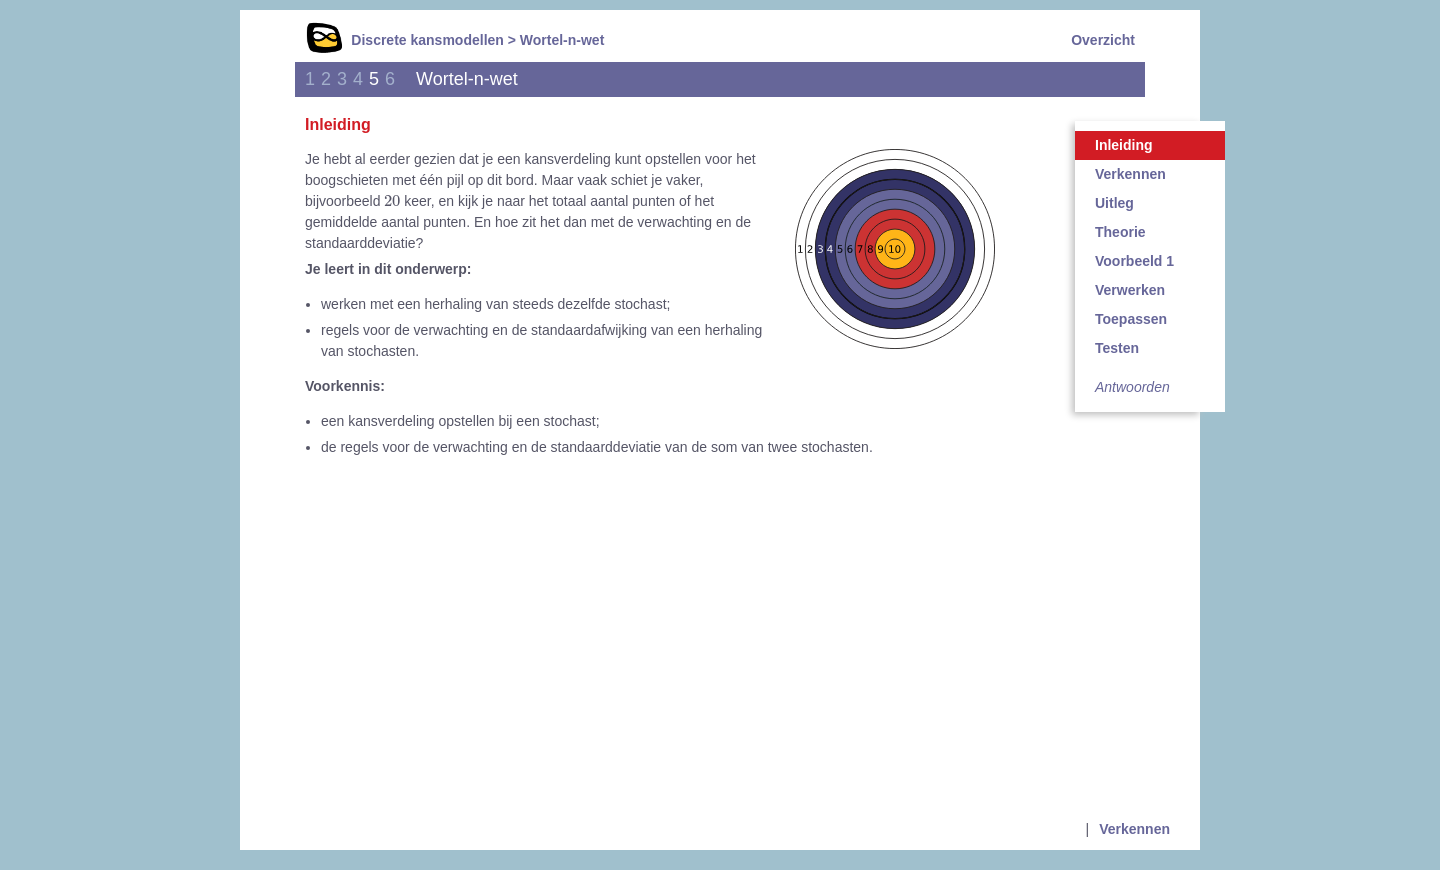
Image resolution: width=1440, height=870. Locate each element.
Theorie (1120, 232)
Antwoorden (1132, 387)
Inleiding (1124, 145)
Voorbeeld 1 (1134, 261)
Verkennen (1130, 174)
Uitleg (1114, 203)
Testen (1117, 348)
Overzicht (1103, 40)
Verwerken (1130, 290)
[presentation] (392, 200)
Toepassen (1131, 319)
